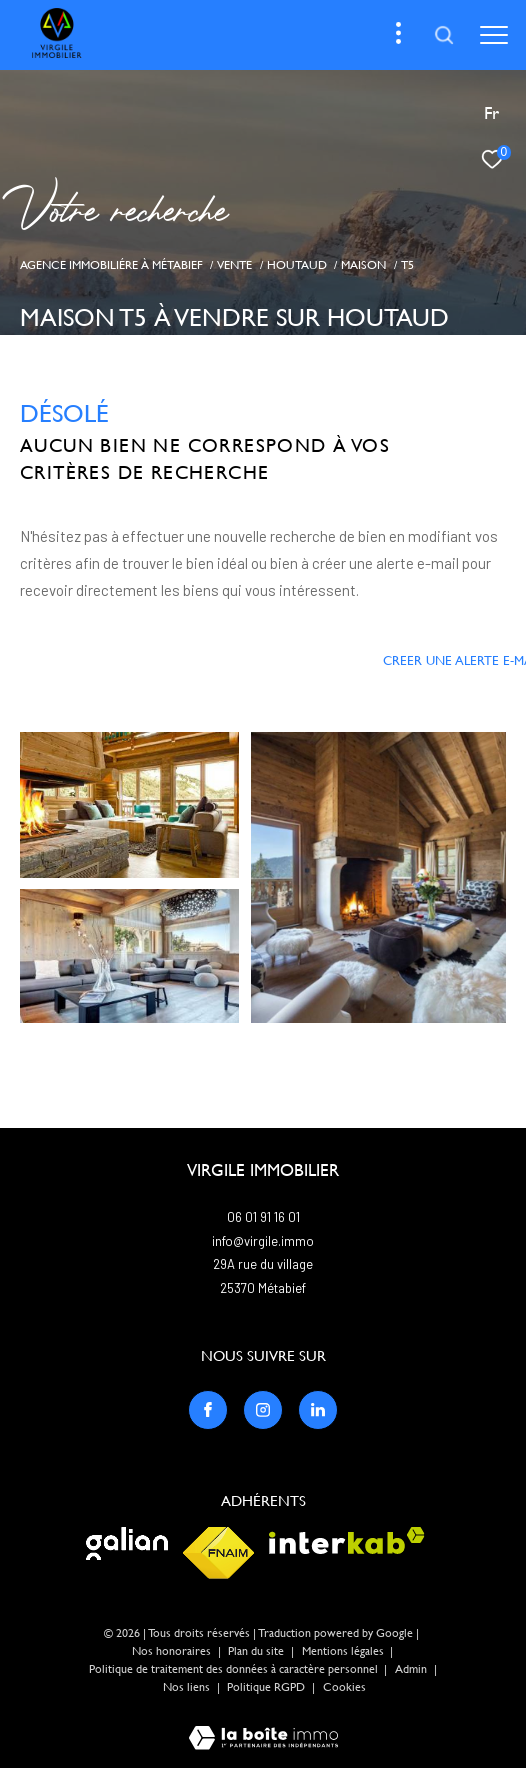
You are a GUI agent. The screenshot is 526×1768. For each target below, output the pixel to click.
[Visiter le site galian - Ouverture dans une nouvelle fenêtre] (127, 1543)
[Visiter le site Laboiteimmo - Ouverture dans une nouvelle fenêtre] (263, 1724)
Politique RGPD (266, 1687)
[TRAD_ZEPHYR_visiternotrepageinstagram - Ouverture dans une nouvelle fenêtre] (263, 1410)
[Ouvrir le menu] (494, 35)
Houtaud (297, 264)
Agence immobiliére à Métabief (111, 264)
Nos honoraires (171, 1651)
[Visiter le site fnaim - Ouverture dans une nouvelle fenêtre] (218, 1553)
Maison (363, 264)
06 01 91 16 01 (263, 1217)
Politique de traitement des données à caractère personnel (235, 1669)
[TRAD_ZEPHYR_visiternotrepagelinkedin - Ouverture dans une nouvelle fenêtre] (318, 1410)
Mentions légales (344, 1651)
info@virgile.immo (263, 1241)
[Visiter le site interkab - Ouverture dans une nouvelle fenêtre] (347, 1540)
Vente (234, 264)
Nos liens (188, 1687)
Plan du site (257, 1651)
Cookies (344, 1687)
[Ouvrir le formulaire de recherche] (444, 35)
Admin (412, 1669)
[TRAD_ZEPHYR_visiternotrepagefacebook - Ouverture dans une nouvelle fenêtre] (208, 1410)
